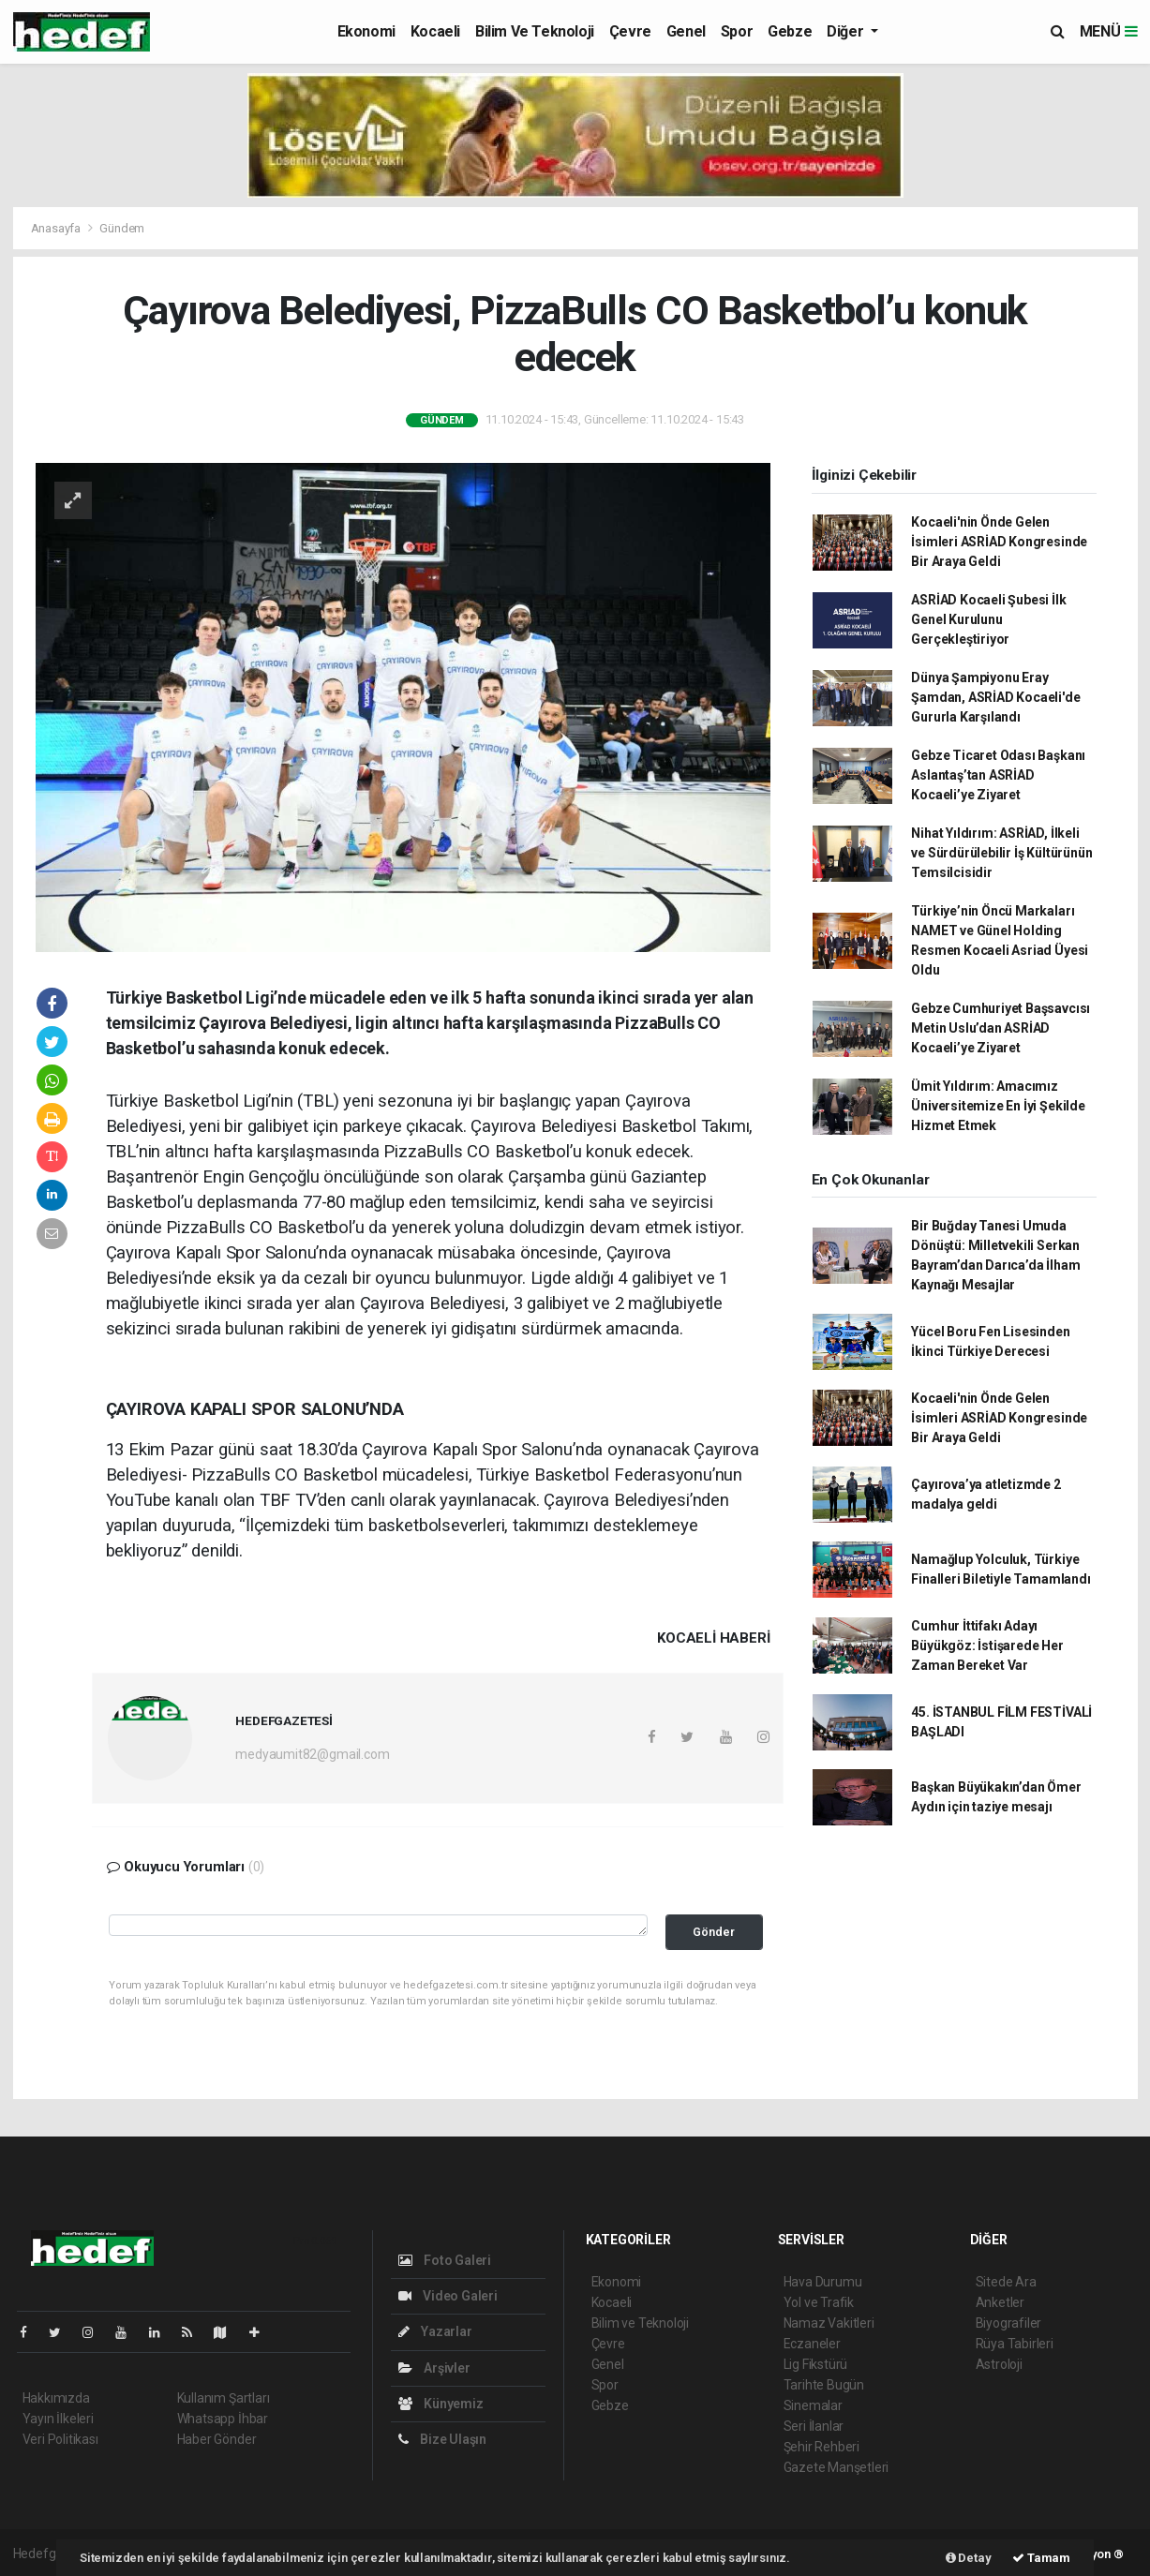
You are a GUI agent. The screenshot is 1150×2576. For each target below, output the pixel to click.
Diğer (847, 31)
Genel (686, 31)
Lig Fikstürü (816, 2364)
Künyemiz (441, 2403)
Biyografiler (1009, 2322)
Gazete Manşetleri (836, 2467)
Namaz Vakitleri (829, 2322)
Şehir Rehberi (822, 2446)
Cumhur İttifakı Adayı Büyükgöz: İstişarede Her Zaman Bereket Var (987, 1645)
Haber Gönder (217, 2439)
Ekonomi (366, 31)
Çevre (630, 31)
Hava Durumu (823, 2281)
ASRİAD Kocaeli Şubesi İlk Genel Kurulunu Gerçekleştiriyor (988, 619)
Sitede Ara (1006, 2281)
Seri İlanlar (814, 2426)
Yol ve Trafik (819, 2302)
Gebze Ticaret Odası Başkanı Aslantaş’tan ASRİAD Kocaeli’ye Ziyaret (998, 775)
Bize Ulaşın (442, 2439)
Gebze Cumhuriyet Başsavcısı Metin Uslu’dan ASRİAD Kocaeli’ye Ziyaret (1000, 1028)
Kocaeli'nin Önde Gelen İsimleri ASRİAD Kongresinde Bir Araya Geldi (999, 541)
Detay (969, 2558)
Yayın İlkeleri (58, 2418)
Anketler (1000, 2302)
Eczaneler (812, 2343)
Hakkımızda (56, 2397)
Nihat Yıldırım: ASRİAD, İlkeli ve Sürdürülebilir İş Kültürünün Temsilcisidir (1001, 853)
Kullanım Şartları (223, 2397)
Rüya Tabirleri (1014, 2343)
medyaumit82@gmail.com (312, 1754)
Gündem (121, 228)
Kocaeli (435, 31)
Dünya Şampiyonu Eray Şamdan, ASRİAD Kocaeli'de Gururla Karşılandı (995, 697)
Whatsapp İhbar (222, 2418)
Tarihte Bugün (824, 2384)
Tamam (1041, 2558)
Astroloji (999, 2364)
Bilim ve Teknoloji (534, 31)
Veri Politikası (60, 2439)
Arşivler (434, 2367)
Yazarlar (435, 2331)
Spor (737, 31)
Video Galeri (448, 2295)
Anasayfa (57, 228)
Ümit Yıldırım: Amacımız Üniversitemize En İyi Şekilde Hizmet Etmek (997, 1106)
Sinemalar (813, 2405)
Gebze (790, 31)
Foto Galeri (445, 2260)
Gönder (714, 1932)
